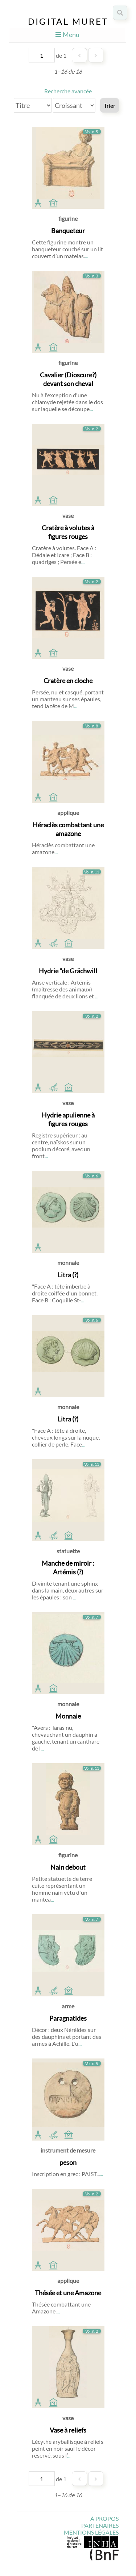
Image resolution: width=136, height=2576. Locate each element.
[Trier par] (33, 105)
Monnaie (68, 1716)
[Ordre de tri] (74, 105)
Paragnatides (68, 2018)
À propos (104, 2518)
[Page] (42, 55)
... (86, 255)
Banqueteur (68, 231)
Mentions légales (91, 2532)
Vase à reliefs (68, 2430)
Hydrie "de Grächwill (68, 971)
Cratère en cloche (68, 681)
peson (68, 2162)
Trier (109, 106)
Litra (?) (68, 1275)
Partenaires (100, 2525)
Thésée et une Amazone (68, 2293)
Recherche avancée (68, 91)
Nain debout (68, 1867)
